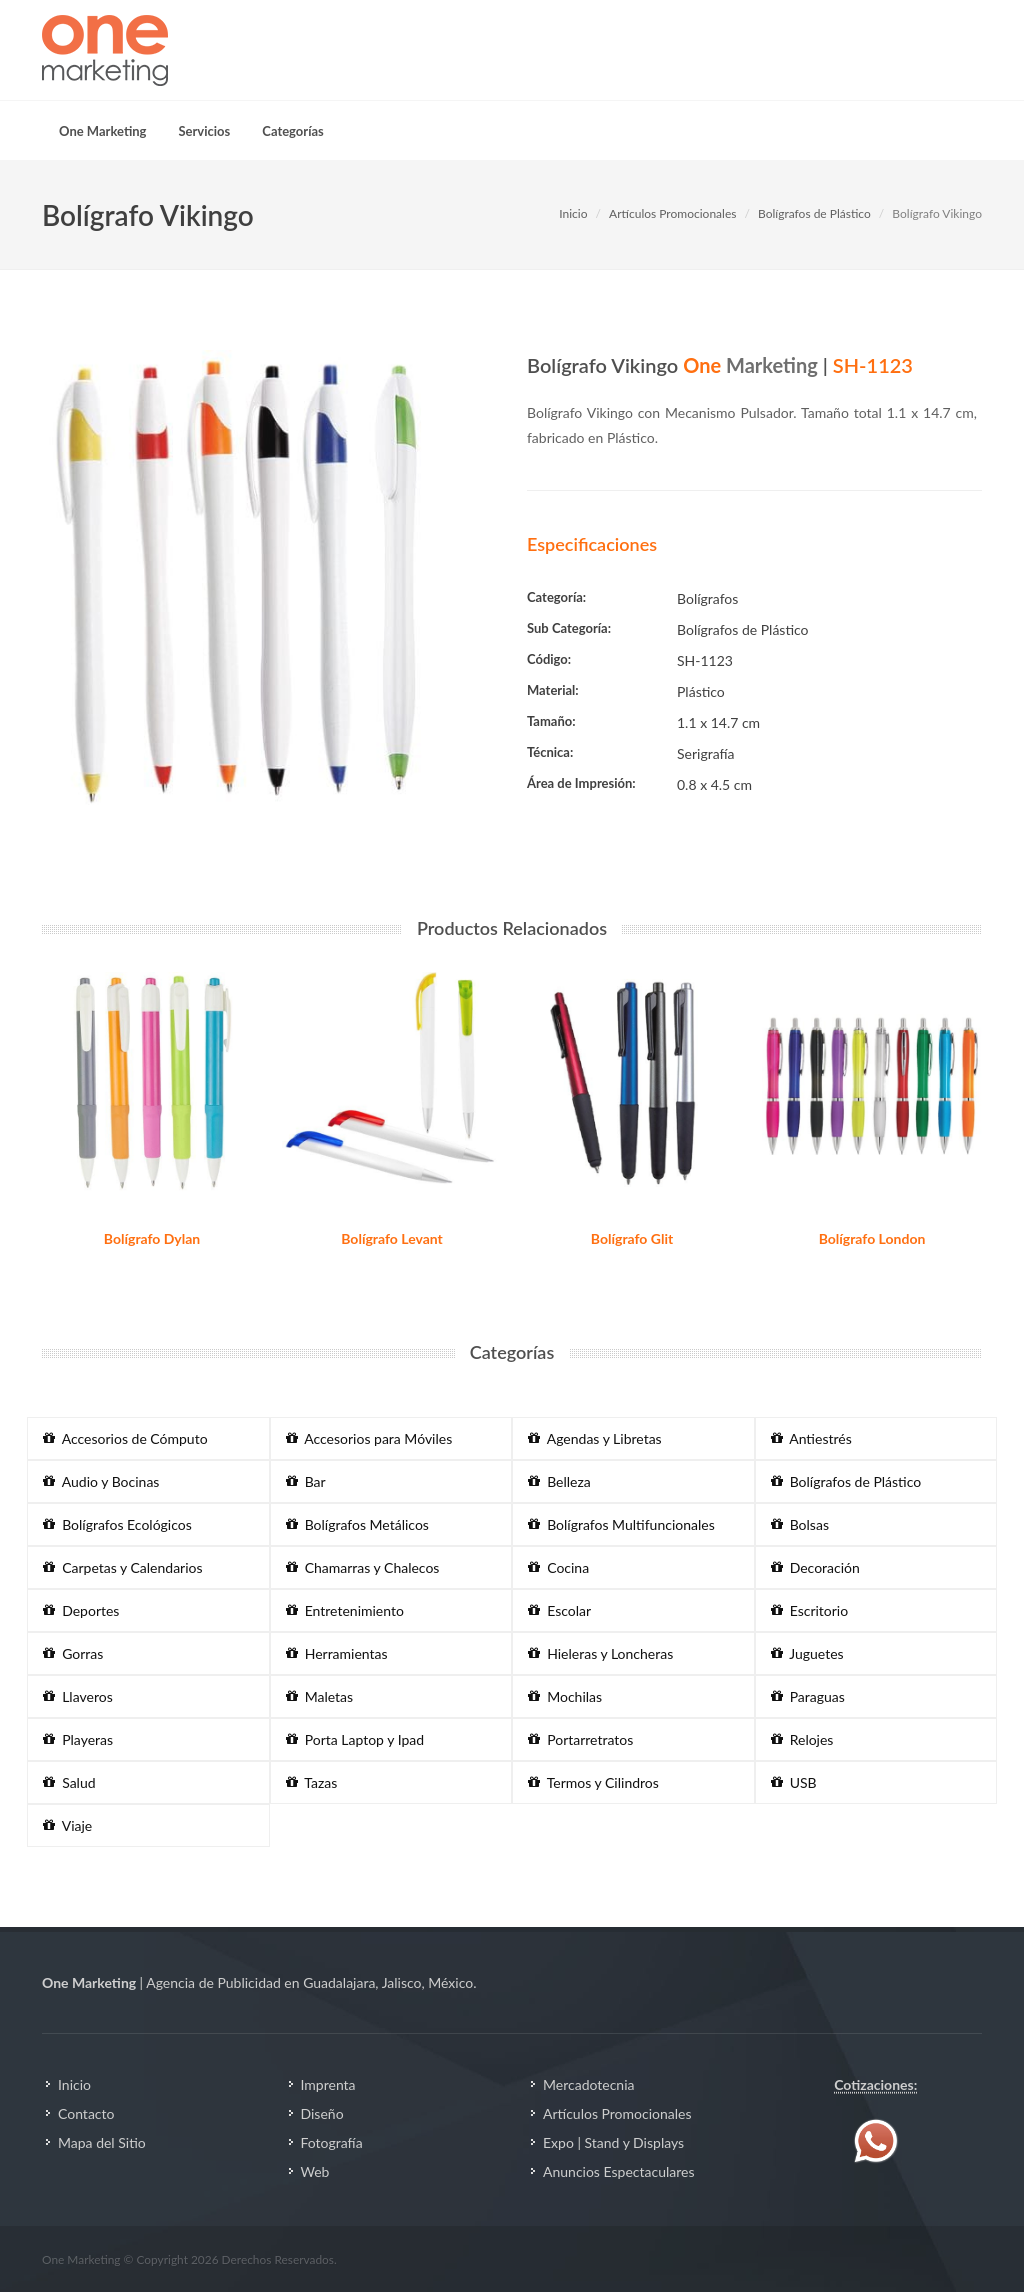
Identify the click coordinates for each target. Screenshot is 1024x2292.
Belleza (559, 1481)
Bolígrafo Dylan (152, 1238)
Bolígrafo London (872, 1238)
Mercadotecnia (588, 2084)
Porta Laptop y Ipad (355, 1739)
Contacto (86, 2113)
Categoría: (556, 597)
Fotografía (332, 2142)
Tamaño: (551, 721)
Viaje (67, 1825)
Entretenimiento (345, 1610)
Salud (69, 1782)
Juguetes (807, 1653)
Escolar (559, 1610)
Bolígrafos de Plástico (814, 213)
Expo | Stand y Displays (613, 2142)
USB (794, 1782)
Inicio (573, 213)
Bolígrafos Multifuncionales (621, 1524)
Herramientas (337, 1653)
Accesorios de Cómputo (125, 1438)
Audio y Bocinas (101, 1481)
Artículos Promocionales (672, 213)
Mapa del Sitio (102, 2142)
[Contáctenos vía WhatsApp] (876, 2139)
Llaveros (78, 1696)
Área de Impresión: (581, 783)
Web (315, 2171)
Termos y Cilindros (593, 1782)
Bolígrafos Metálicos (357, 1524)
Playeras (78, 1739)
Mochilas (565, 1696)
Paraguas (808, 1696)
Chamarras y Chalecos (363, 1567)
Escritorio (810, 1610)
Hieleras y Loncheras (600, 1653)
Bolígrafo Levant (392, 1238)
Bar (306, 1481)
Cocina (558, 1567)
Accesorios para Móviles (369, 1438)
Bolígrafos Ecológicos (117, 1524)
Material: (553, 690)
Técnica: (550, 752)
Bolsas (800, 1524)
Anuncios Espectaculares (618, 2171)
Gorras (73, 1653)
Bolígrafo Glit (632, 1238)
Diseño (322, 2113)
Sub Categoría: (569, 628)
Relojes (802, 1739)
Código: (549, 659)
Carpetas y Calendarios (123, 1567)
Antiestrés (811, 1438)
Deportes (81, 1610)
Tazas (312, 1782)
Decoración (815, 1567)
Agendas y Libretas (595, 1438)
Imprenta (328, 2084)
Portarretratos (580, 1739)
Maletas (320, 1696)
